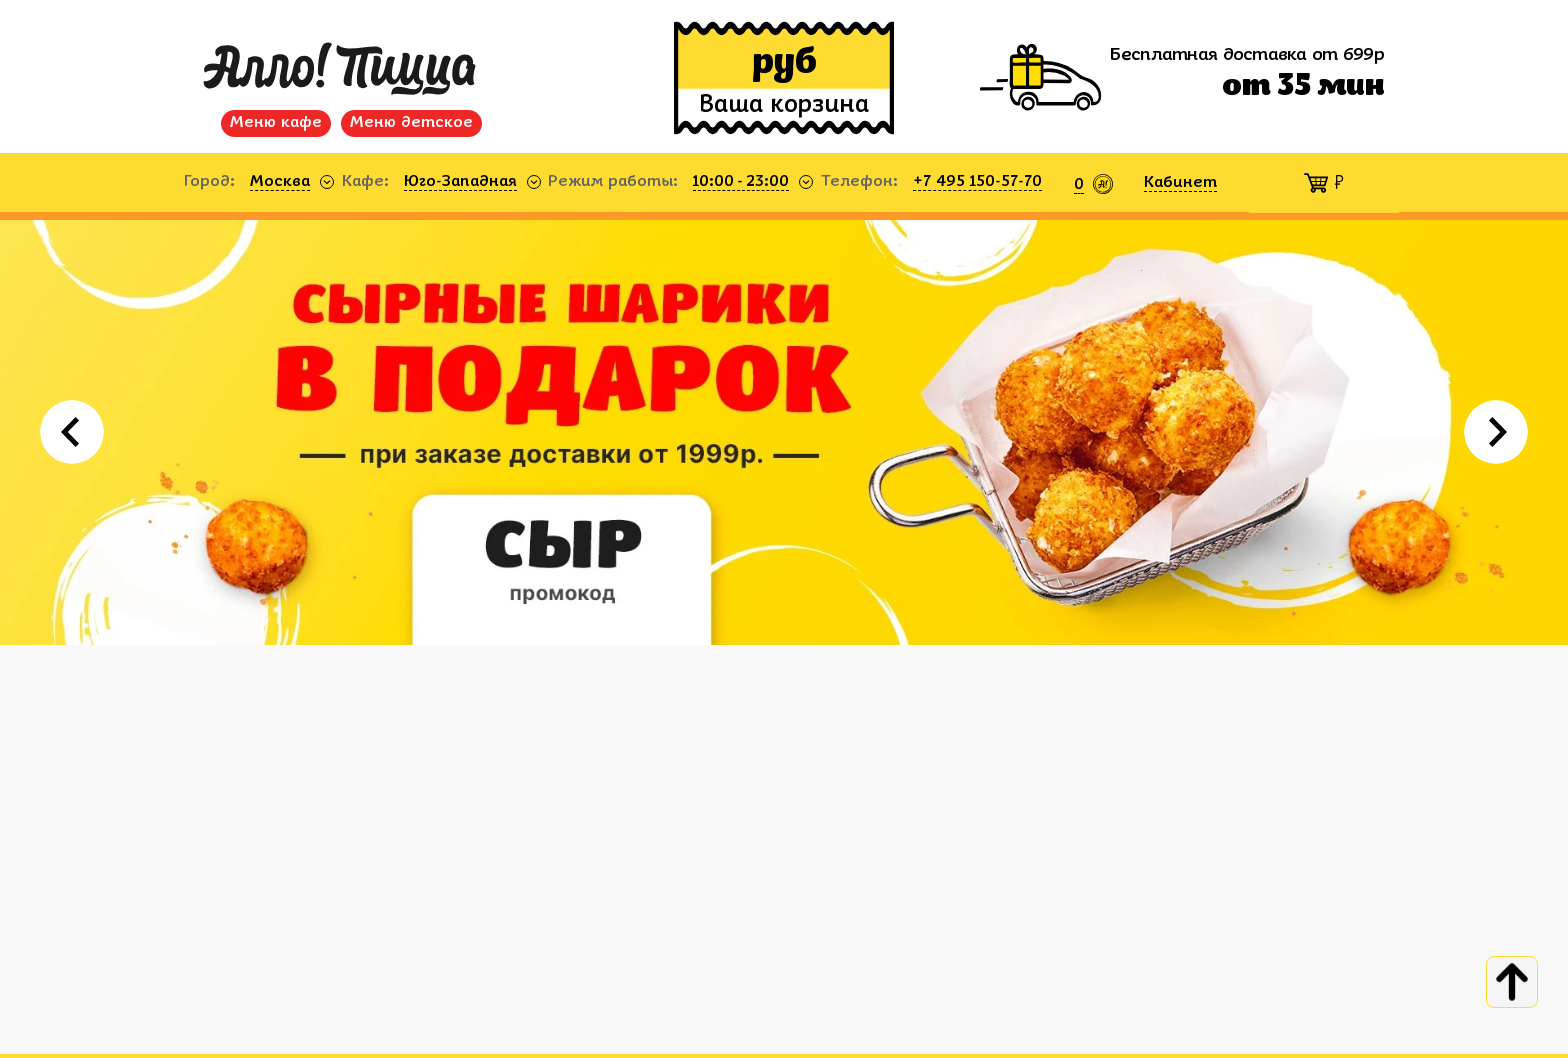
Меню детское (411, 123)
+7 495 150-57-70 (977, 182)
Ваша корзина (784, 106)
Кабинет (1180, 183)
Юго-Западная (460, 182)
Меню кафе (276, 123)
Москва (280, 182)
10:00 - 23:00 (741, 182)
